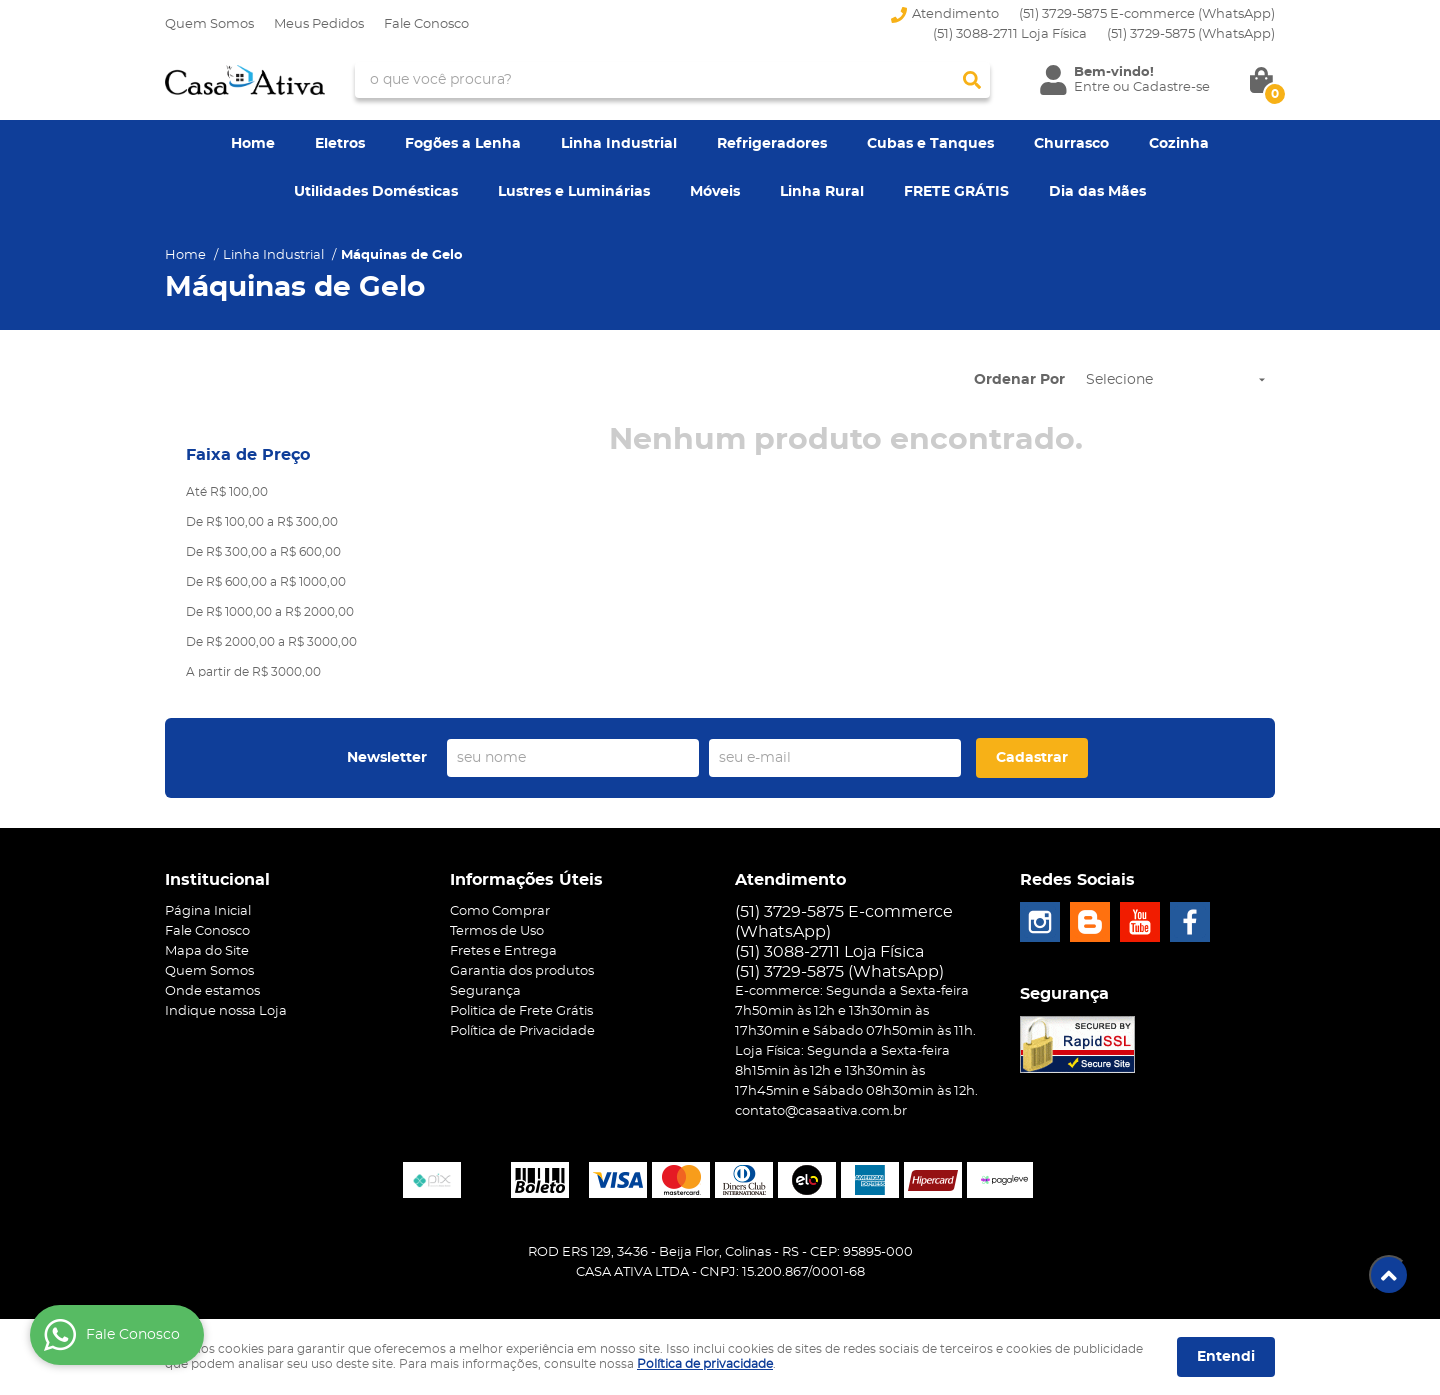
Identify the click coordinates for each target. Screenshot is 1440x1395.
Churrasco (1071, 144)
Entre (1092, 87)
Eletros (340, 144)
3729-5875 (1191, 34)
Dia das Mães (1097, 192)
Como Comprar (500, 911)
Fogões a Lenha (463, 144)
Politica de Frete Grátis (521, 1011)
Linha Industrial (619, 144)
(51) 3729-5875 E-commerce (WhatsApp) (1147, 14)
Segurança (485, 991)
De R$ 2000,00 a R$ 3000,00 (271, 642)
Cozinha (1179, 144)
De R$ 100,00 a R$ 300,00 (262, 522)
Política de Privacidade (522, 1031)
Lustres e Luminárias (574, 192)
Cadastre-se (1171, 87)
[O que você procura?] (972, 80)
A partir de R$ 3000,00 (253, 672)
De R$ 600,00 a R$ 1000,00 (266, 582)
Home (253, 144)
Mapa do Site (207, 951)
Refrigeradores (772, 144)
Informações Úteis (526, 880)
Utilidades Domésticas (376, 192)
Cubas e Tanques (930, 144)
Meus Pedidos (319, 24)
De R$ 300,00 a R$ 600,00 (263, 552)
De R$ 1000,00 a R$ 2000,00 (270, 612)
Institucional (217, 880)
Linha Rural (822, 192)
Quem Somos (209, 24)
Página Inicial (208, 911)
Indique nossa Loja (226, 1011)
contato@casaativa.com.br (821, 1111)
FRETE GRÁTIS (956, 192)
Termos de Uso (497, 931)
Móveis (715, 192)
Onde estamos (212, 991)
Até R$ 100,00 (227, 492)
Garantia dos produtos (522, 971)
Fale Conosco (426, 24)
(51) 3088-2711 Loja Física (1010, 34)
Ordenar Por (1019, 380)
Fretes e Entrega (503, 951)
